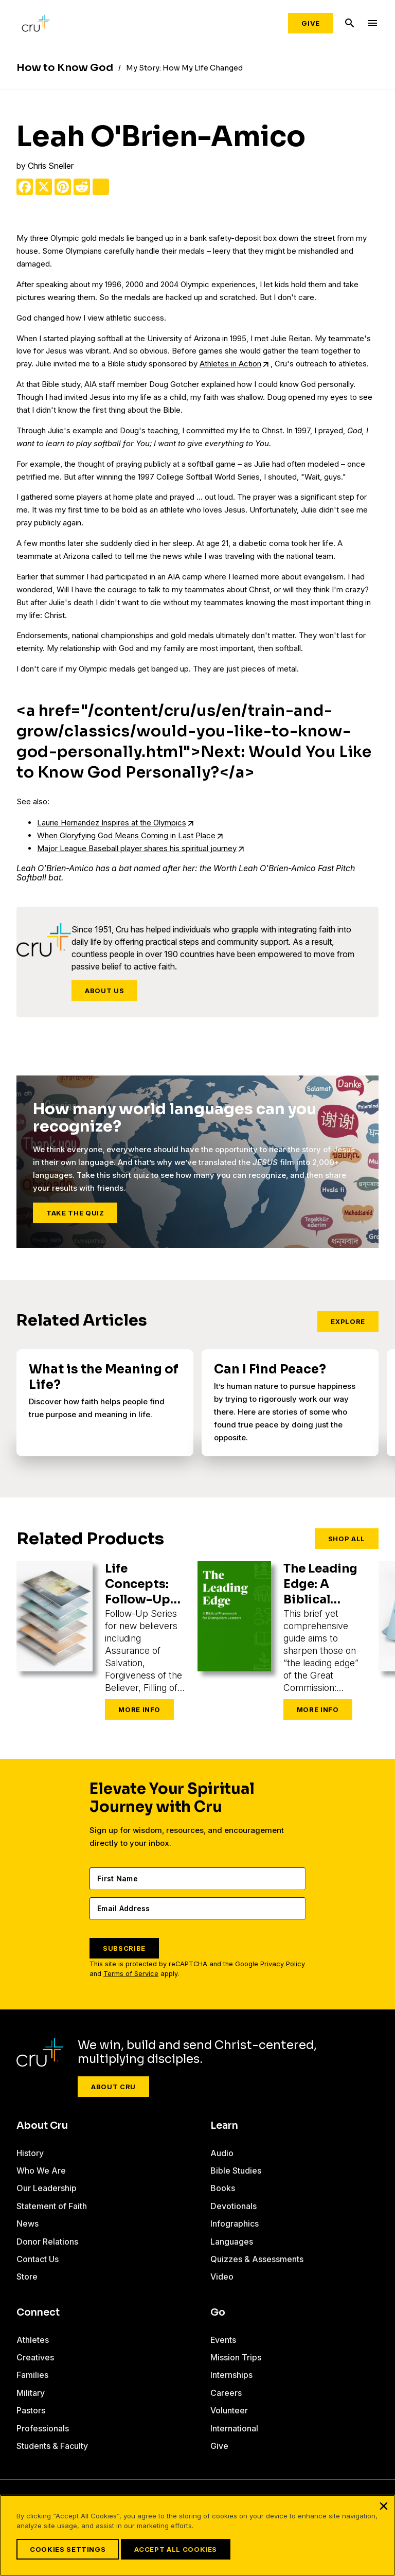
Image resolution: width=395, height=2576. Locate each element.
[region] (197, 2535)
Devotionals (233, 2206)
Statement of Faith (51, 2206)
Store (27, 2276)
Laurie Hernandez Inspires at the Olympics (111, 822)
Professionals (42, 2428)
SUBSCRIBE (124, 1948)
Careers (226, 2393)
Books (222, 2188)
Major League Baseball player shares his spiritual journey (137, 848)
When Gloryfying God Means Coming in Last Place (126, 835)
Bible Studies (235, 2170)
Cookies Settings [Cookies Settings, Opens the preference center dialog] (67, 2549)
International (234, 2428)
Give (310, 23)
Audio (222, 2153)
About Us (104, 990)
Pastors (30, 2410)
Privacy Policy (282, 1964)
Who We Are (41, 2170)
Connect (38, 2312)
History (30, 2153)
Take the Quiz (75, 1213)
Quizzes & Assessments (256, 2259)
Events (223, 2340)
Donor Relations (47, 2241)
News (27, 2223)
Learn (224, 2126)
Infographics (234, 2223)
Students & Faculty (52, 2446)
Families (32, 2375)
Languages (231, 2241)
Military (30, 2393)
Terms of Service (130, 1974)
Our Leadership (46, 2188)
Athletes (32, 2340)
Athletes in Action (230, 363)
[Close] (383, 2506)
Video (222, 2276)
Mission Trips (235, 2357)
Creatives (35, 2357)
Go (217, 2312)
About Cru (113, 2087)
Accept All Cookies (175, 2549)
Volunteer (229, 2410)
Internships (231, 2375)
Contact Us (37, 2259)
